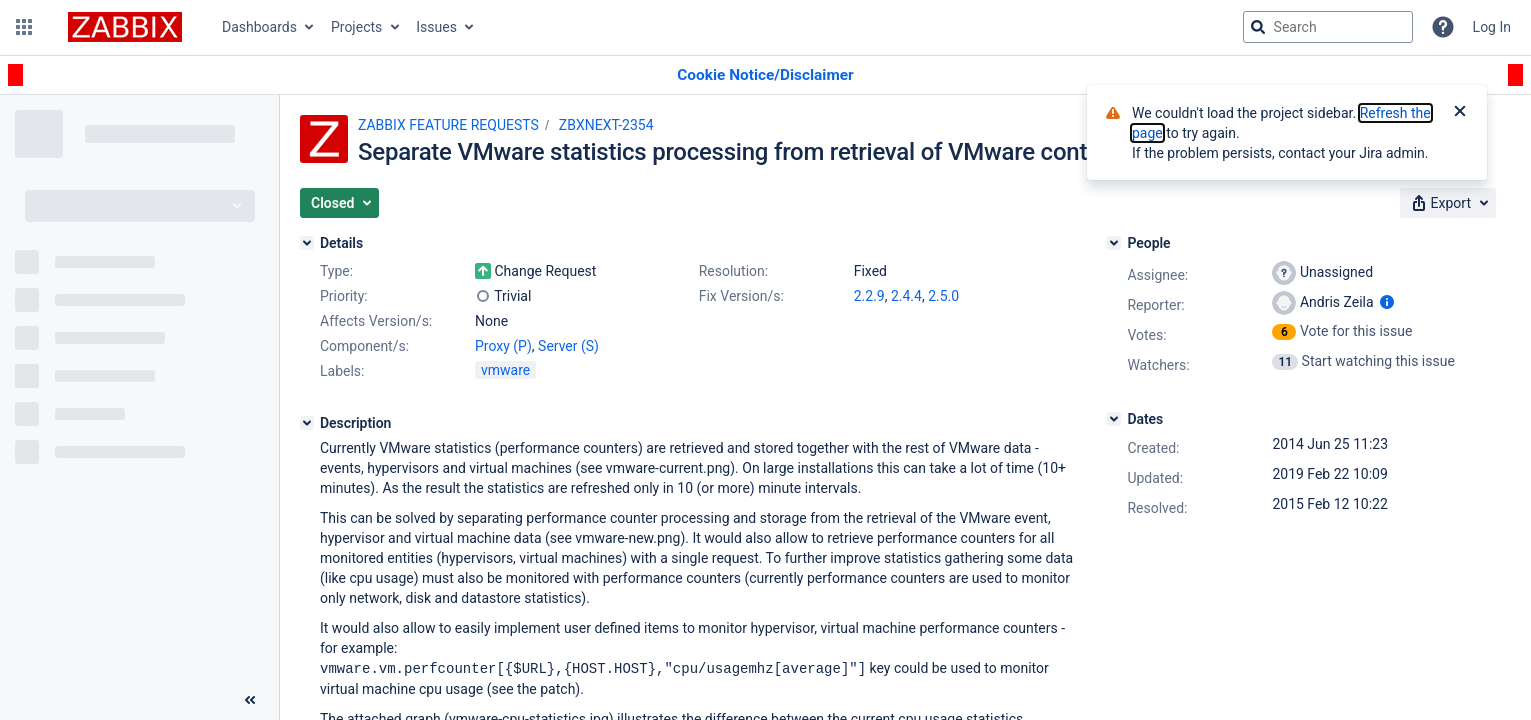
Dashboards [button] (259, 27)
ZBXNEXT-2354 (606, 125)
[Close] (1460, 113)
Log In (1492, 27)
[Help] (1443, 27)
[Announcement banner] (765, 75)
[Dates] (1114, 419)
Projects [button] (356, 27)
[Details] (307, 243)
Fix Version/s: (741, 296)
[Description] (307, 423)
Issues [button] (436, 27)
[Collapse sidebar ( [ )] (250, 700)
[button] (24, 27)
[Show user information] (1387, 302)
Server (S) (568, 346)
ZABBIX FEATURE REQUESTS (448, 125)
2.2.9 (869, 296)
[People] (1114, 243)
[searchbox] (1328, 27)
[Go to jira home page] (125, 27)
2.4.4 (906, 296)
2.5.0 (943, 296)
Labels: (342, 371)
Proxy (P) (503, 346)
